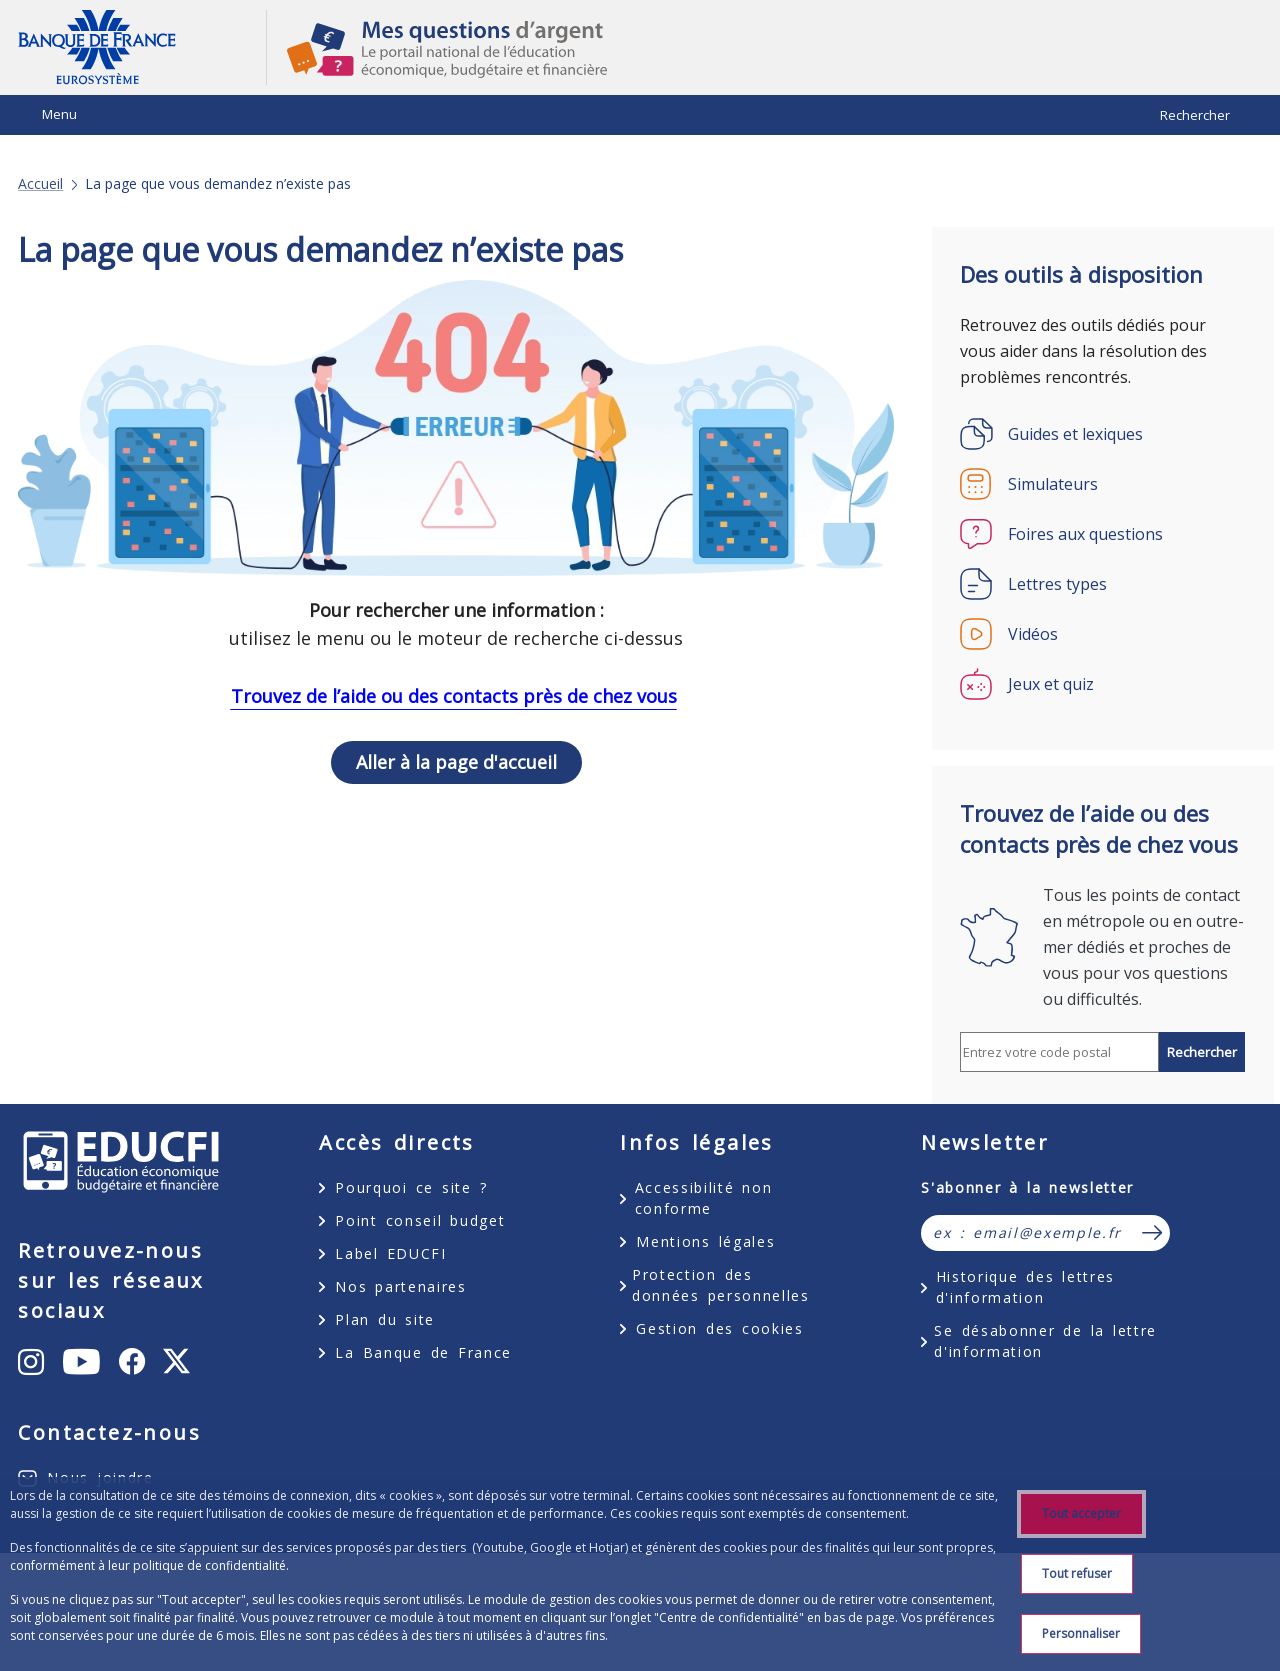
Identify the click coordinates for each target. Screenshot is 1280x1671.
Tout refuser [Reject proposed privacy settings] (1077, 1573)
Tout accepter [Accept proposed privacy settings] (1081, 1513)
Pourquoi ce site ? (411, 1187)
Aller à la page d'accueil (456, 762)
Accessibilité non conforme (704, 1198)
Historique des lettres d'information (1025, 1287)
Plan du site (385, 1319)
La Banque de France (423, 1352)
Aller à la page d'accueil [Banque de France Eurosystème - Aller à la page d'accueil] (142, 47)
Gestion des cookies (719, 1328)
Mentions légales (705, 1241)
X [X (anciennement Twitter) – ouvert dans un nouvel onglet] (191, 1481)
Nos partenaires (400, 1286)
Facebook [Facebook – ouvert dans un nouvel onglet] (104, 1465)
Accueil (40, 184)
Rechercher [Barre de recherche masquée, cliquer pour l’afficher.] (1195, 115)
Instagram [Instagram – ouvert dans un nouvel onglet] (114, 1360)
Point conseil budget (420, 1220)
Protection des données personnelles (721, 1285)
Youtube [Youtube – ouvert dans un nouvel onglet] (124, 1405)
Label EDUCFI (390, 1253)
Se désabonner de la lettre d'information (1045, 1341)
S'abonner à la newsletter (1027, 1187)
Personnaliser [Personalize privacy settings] (1081, 1633)
